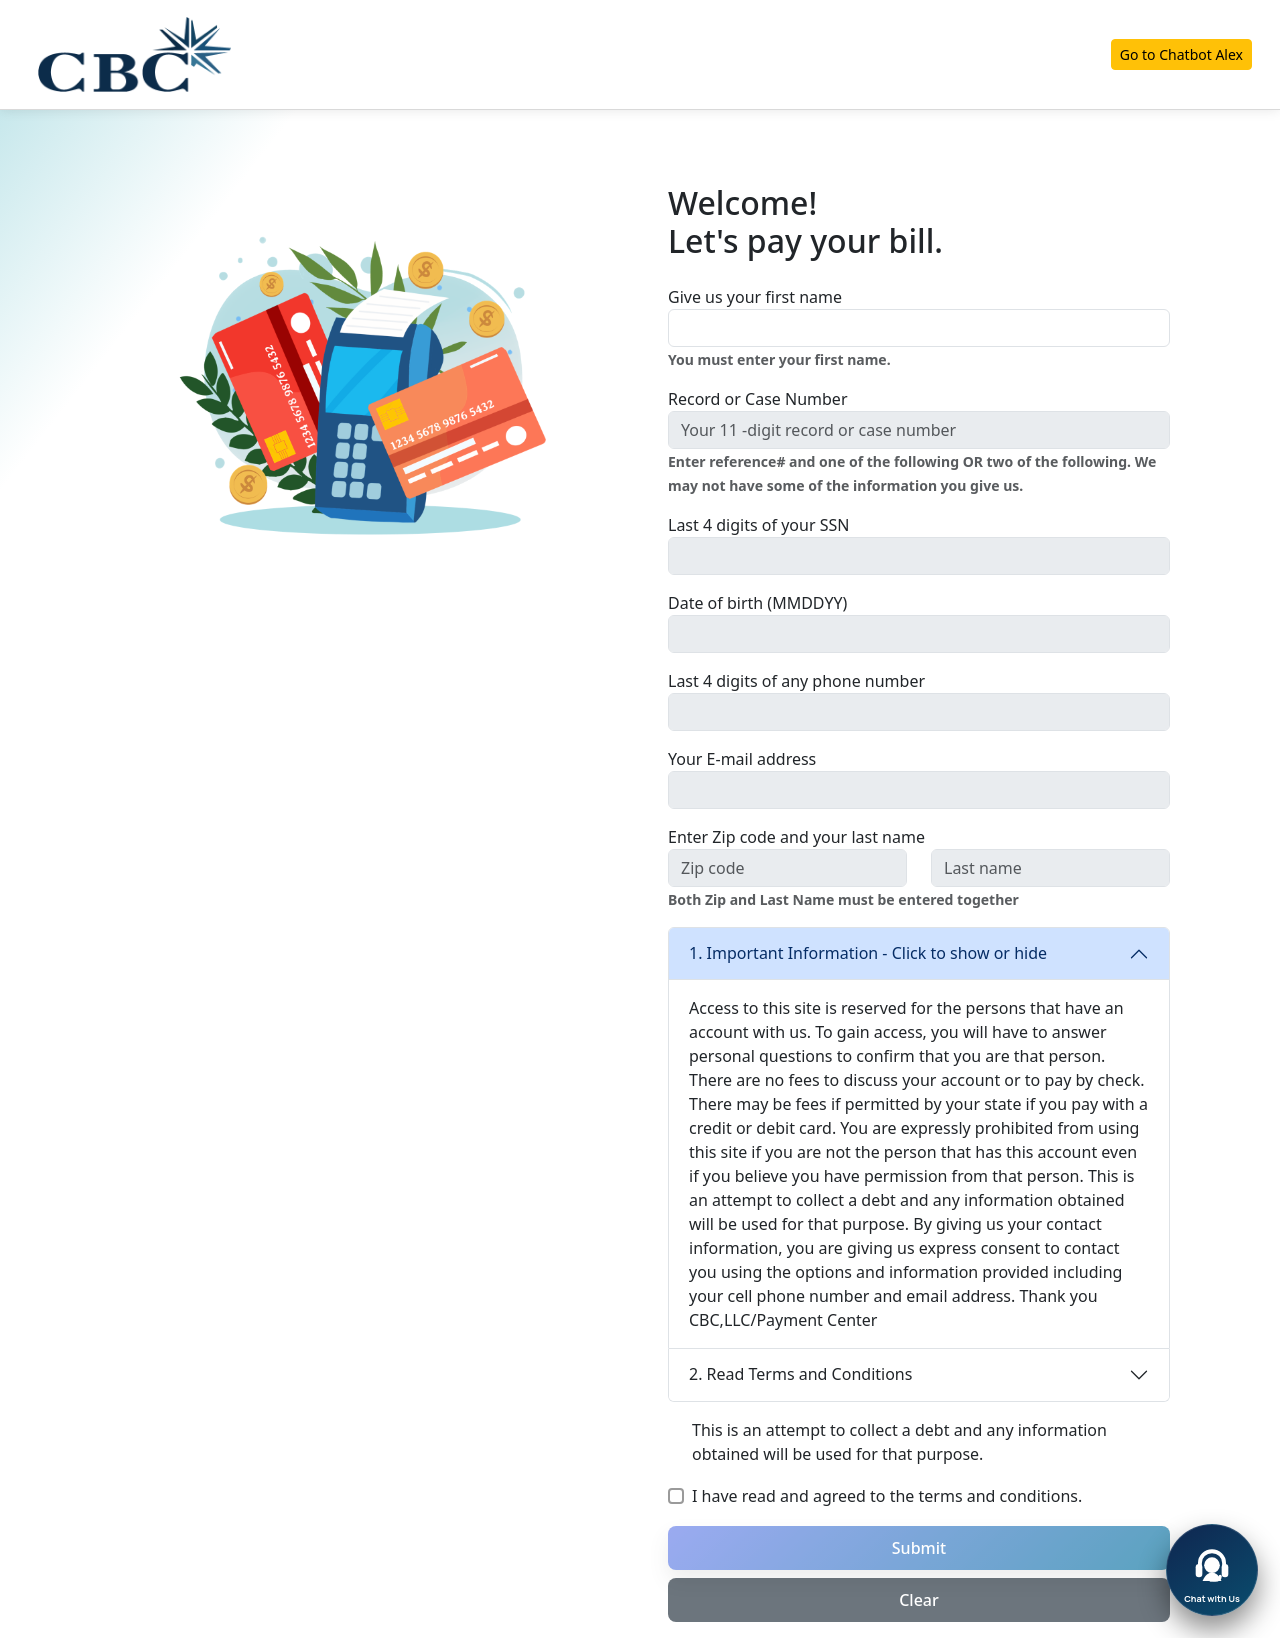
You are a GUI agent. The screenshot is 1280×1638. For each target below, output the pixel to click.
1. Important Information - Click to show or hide (868, 953)
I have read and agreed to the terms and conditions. (887, 1496)
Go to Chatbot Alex (1181, 54)
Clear (919, 1600)
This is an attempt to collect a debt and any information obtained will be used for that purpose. (899, 1442)
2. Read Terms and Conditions (800, 1374)
